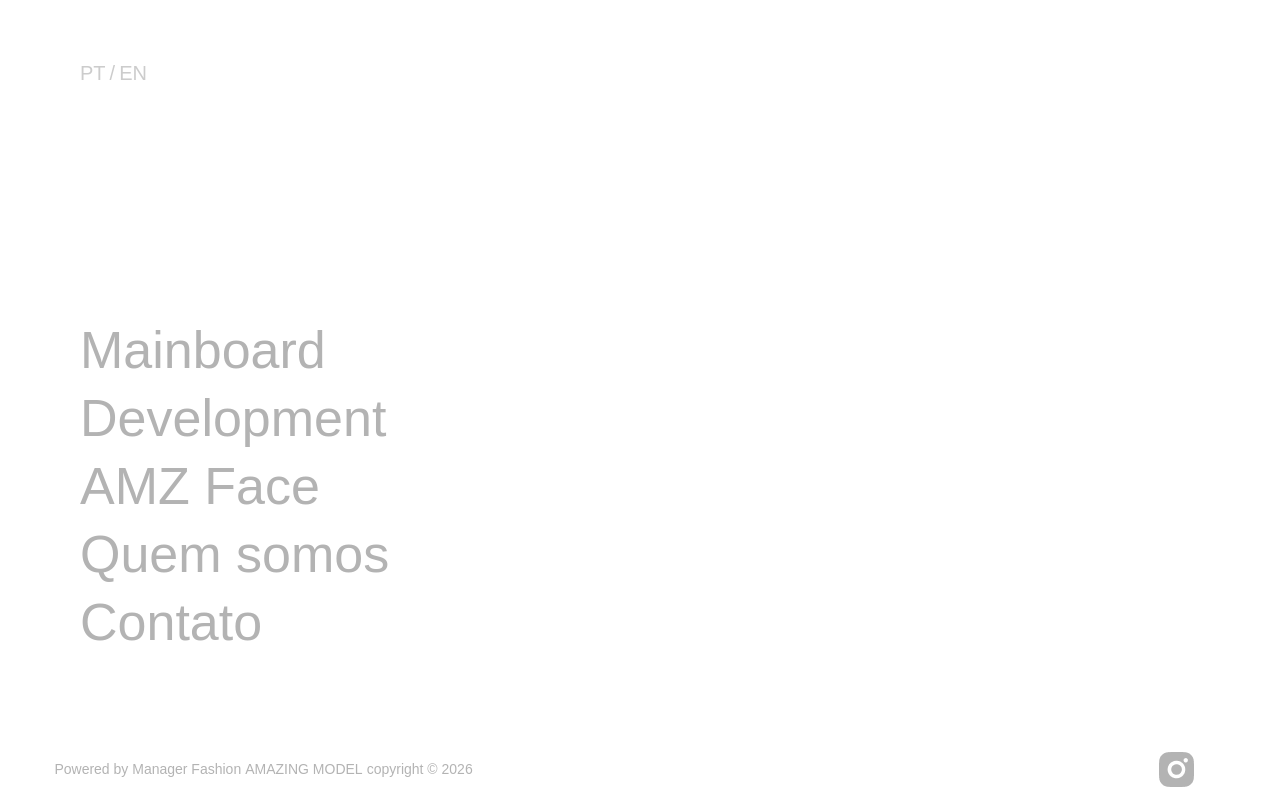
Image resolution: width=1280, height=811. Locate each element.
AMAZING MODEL (303, 769)
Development (233, 418)
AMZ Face (200, 486)
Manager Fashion (186, 769)
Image (152, 282)
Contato (171, 622)
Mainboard (203, 350)
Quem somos (234, 554)
